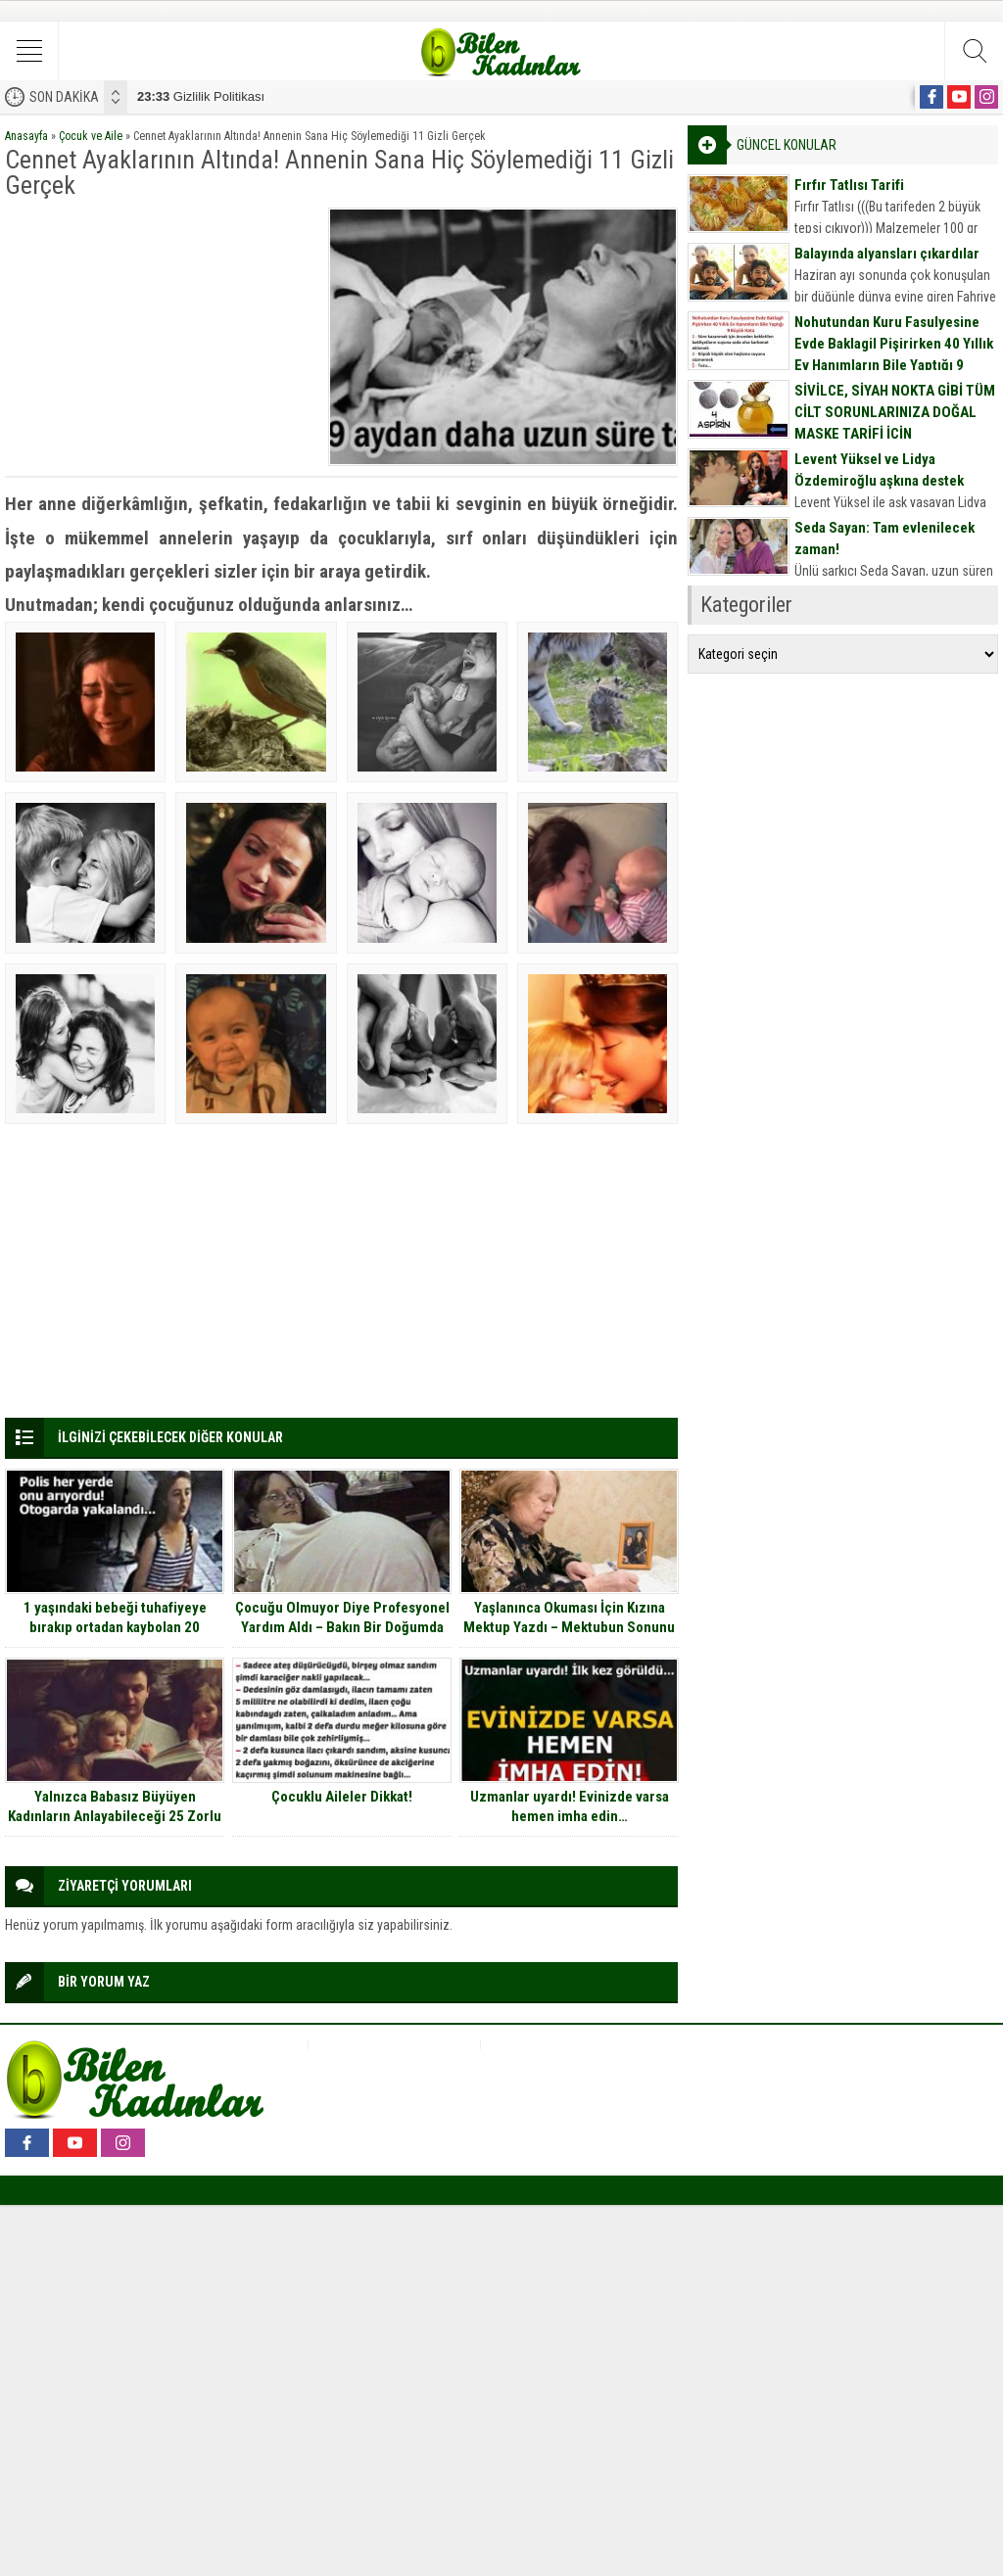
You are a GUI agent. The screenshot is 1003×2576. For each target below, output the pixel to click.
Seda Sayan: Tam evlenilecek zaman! (884, 538)
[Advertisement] (160, 330)
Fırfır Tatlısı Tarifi (849, 185)
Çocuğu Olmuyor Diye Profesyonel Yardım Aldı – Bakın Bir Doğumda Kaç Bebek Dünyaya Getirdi (342, 1627)
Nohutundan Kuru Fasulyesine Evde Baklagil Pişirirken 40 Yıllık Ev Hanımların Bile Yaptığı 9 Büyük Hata (893, 354)
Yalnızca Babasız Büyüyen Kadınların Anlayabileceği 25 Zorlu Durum (114, 1816)
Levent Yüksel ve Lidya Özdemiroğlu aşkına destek (879, 470)
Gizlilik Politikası (200, 96)
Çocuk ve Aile (90, 136)
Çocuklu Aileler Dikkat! (341, 1796)
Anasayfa (26, 136)
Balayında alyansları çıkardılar (886, 253)
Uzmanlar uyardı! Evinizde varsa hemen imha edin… (569, 1806)
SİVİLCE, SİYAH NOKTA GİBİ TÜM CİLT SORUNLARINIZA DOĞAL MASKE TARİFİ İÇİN (894, 412)
